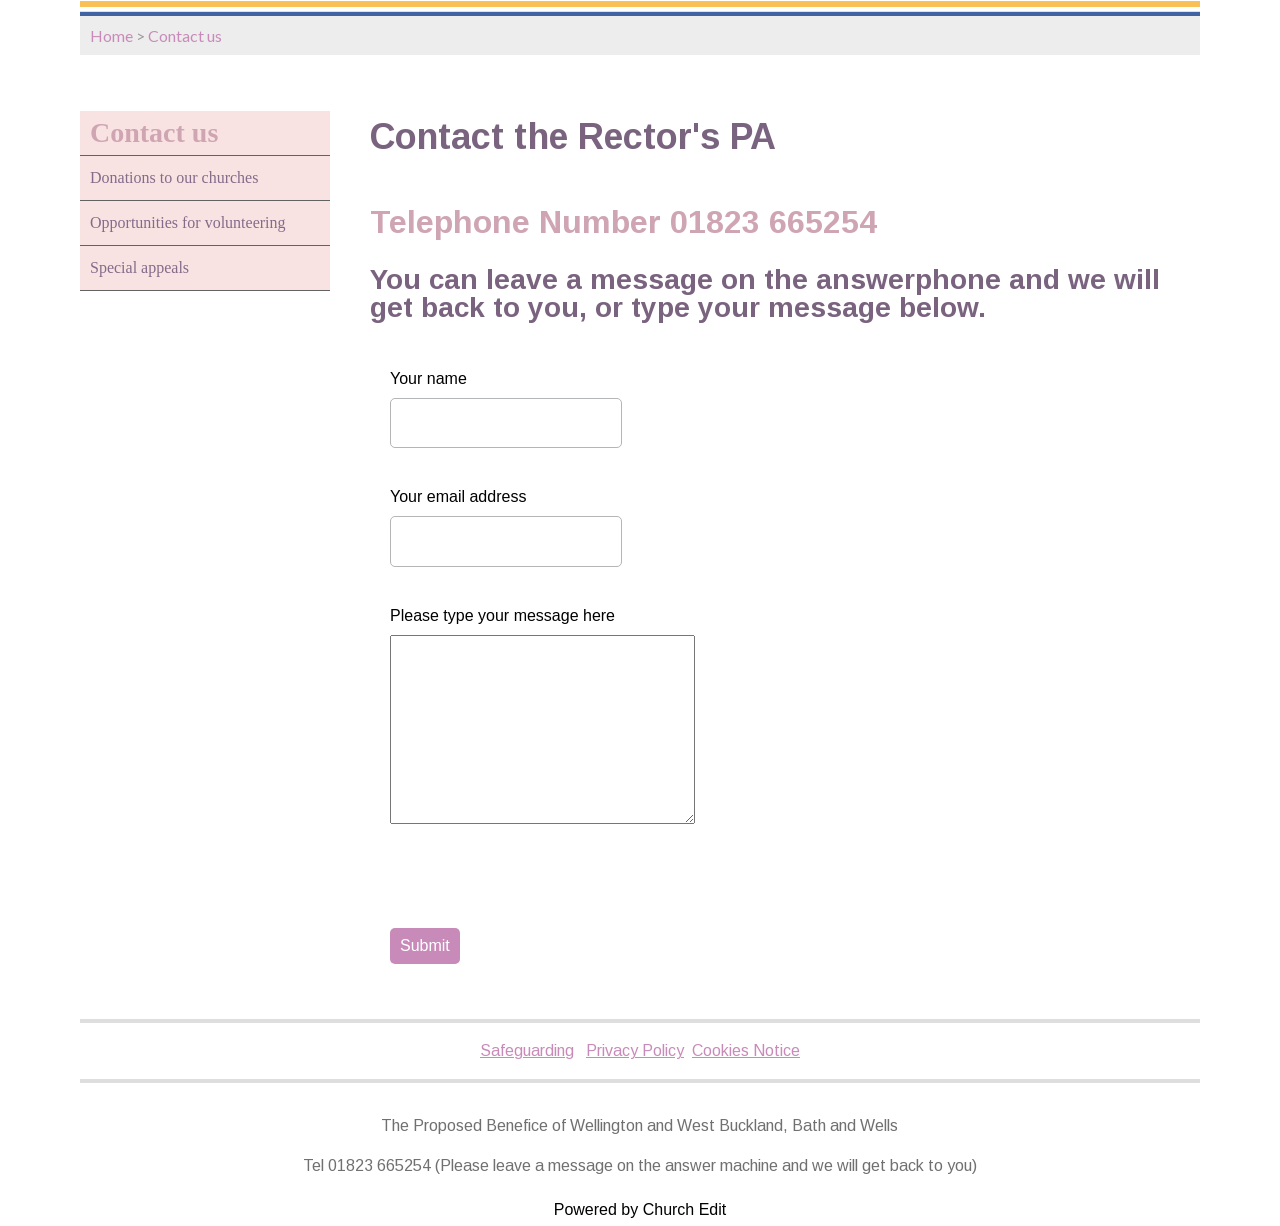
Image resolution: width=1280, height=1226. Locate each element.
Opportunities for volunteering (188, 222)
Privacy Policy (635, 1050)
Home (111, 35)
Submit (425, 945)
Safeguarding (527, 1050)
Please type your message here (502, 615)
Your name (428, 378)
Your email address (458, 496)
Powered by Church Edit (640, 1209)
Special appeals (139, 267)
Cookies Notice (746, 1050)
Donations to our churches (174, 177)
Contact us (185, 35)
